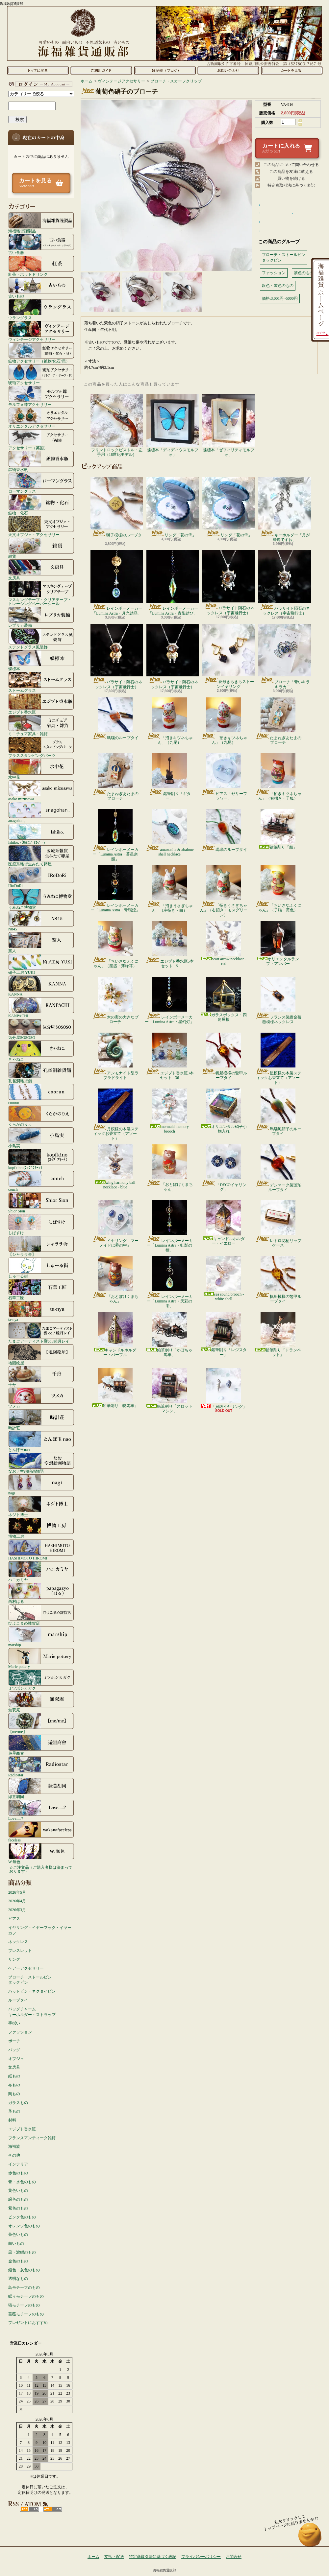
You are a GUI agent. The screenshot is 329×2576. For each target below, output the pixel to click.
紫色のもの (18, 2208)
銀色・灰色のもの (24, 2270)
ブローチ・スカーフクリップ (176, 81)
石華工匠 (41, 1289)
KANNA (41, 985)
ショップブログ (164, 70)
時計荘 (41, 1419)
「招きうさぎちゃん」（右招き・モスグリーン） (223, 891)
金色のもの (18, 2261)
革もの (14, 2111)
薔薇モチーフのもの (26, 2314)
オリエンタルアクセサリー (41, 417)
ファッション (20, 2032)
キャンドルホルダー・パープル (115, 1334)
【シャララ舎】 (41, 1245)
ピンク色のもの (22, 2217)
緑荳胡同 (41, 1788)
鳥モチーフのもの (24, 2287)
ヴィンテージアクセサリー (41, 330)
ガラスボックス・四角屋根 (224, 999)
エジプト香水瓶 (41, 703)
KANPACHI (41, 1007)
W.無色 (41, 1853)
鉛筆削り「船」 (278, 829)
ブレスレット (20, 1950)
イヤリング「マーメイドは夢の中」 (115, 1224)
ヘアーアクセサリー (26, 1968)
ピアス (14, 1918)
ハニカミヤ (41, 1571)
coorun (41, 1094)
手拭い (14, 2023)
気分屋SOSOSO (41, 1029)
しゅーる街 (41, 1267)
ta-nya (41, 1311)
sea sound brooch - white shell (224, 1278)
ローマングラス (41, 482)
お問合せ (228, 70)
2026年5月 (17, 1892)
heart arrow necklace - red (224, 943)
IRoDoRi (41, 877)
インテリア (18, 2164)
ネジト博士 (41, 1506)
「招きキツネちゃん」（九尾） (169, 721)
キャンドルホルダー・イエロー (224, 1223)
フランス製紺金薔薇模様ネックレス (278, 1000)
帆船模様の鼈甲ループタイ (224, 1056)
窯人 (41, 942)
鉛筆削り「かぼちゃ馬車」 (169, 1334)
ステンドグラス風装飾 (41, 638)
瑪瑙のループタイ (115, 718)
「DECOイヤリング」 (223, 1168)
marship (41, 1636)
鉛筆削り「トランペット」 (278, 1334)
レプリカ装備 (41, 616)
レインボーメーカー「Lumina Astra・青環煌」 (115, 888)
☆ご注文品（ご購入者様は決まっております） (40, 1869)
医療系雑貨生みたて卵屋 (41, 855)
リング (14, 1959)
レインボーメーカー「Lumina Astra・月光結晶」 (116, 582)
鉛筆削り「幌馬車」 (115, 1388)
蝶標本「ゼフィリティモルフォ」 (228, 425)
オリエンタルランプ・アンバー (278, 943)
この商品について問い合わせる (291, 164)
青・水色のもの (22, 2182)
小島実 (41, 1137)
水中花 (41, 768)
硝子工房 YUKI (41, 963)
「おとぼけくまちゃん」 (169, 1168)
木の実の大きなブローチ (115, 1000)
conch (41, 1180)
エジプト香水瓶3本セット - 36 (169, 1056)
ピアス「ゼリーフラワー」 (224, 777)
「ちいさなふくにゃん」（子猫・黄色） (278, 888)
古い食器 (41, 244)
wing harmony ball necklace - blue (115, 1166)
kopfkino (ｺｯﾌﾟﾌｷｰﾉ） (41, 1159)
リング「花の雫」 (172, 507)
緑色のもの (18, 2199)
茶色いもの (18, 2234)
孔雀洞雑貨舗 (41, 1072)
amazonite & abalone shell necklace (169, 832)
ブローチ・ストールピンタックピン (30, 1980)
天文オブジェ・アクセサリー (41, 526)
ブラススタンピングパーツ (41, 747)
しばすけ (41, 1224)
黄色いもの (18, 2190)
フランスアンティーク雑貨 (32, 2138)
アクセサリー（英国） (41, 439)
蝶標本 (41, 660)
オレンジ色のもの (24, 2226)
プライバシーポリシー (201, 2556)
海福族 (14, 2146)
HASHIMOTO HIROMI (41, 1549)
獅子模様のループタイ (116, 509)
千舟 (41, 1376)
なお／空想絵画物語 (41, 1462)
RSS (29, 2509)
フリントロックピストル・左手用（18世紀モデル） (116, 425)
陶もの (14, 2094)
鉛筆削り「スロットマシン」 (169, 1390)
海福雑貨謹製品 (41, 222)
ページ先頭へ (310, 2538)
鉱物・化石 (41, 504)
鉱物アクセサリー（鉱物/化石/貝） (41, 352)
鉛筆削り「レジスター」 (224, 1334)
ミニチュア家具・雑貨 (41, 725)
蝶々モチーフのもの (26, 2296)
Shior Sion (41, 1202)
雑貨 (41, 547)
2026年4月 (17, 1901)
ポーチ (14, 2041)
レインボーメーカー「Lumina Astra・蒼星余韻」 (115, 835)
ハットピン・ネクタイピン (32, 1991)
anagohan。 (41, 812)
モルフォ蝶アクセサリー (41, 396)
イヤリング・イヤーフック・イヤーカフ (39, 1930)
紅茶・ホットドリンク (41, 265)
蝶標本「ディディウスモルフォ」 (172, 425)
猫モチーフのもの (24, 2305)
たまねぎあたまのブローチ (278, 721)
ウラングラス (41, 309)
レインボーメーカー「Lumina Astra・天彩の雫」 (169, 1282)
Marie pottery (41, 1658)
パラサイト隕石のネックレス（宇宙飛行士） (228, 582)
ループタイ (18, 2000)
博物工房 (41, 1527)
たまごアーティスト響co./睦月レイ (41, 1332)
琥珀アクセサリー (41, 374)
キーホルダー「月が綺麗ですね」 (284, 509)
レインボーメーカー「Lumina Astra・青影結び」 (172, 582)
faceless (41, 1831)
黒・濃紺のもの (22, 2252)
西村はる (41, 1593)
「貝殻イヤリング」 (224, 1388)
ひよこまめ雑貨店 (41, 1614)
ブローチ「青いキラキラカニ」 (284, 656)
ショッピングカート (291, 70)
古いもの (41, 287)
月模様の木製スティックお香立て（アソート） (115, 1115)
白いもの (16, 2243)
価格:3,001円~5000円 (280, 298)
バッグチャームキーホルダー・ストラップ (32, 2012)
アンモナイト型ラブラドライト (115, 1056)
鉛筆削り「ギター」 (169, 777)
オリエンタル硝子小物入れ (224, 1111)
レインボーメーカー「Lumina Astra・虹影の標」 (169, 1226)
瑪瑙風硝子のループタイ (278, 1112)
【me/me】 (41, 1723)
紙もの (14, 2076)
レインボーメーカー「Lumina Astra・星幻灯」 (169, 1000)
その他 (14, 2155)
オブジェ (16, 2058)
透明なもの (18, 2278)
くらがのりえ (41, 1115)
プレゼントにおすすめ (28, 2322)
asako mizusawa (41, 790)
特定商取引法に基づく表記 (291, 185)
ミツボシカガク (41, 1679)
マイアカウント (39, 84)
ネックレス (18, 1941)
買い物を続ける (291, 178)
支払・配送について (101, 70)
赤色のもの (18, 2173)
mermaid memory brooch (169, 1111)
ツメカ (41, 1397)
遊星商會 (41, 1744)
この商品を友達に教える (291, 171)
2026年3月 (17, 1910)
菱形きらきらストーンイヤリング (228, 656)
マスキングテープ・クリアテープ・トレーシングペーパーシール (41, 593)
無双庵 (41, 1701)
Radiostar (41, 1766)
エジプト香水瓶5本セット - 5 (169, 944)
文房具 (41, 569)
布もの (14, 2085)
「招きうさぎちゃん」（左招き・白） (169, 889)
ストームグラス (41, 681)
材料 (12, 2120)
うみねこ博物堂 (41, 898)
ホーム (37, 70)
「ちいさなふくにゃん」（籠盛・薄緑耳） (115, 944)
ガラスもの (18, 2102)
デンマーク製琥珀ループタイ (278, 1168)
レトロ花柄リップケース (278, 1224)
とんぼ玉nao (41, 1441)
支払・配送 (114, 2556)
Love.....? (41, 1809)
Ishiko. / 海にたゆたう (41, 833)
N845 (41, 920)
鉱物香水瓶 (41, 461)
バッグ (14, 2050)
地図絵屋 (41, 1354)
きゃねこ (41, 1050)
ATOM (52, 2509)
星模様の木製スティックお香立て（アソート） (278, 1059)
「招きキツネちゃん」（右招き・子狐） (278, 777)
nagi (41, 1484)
